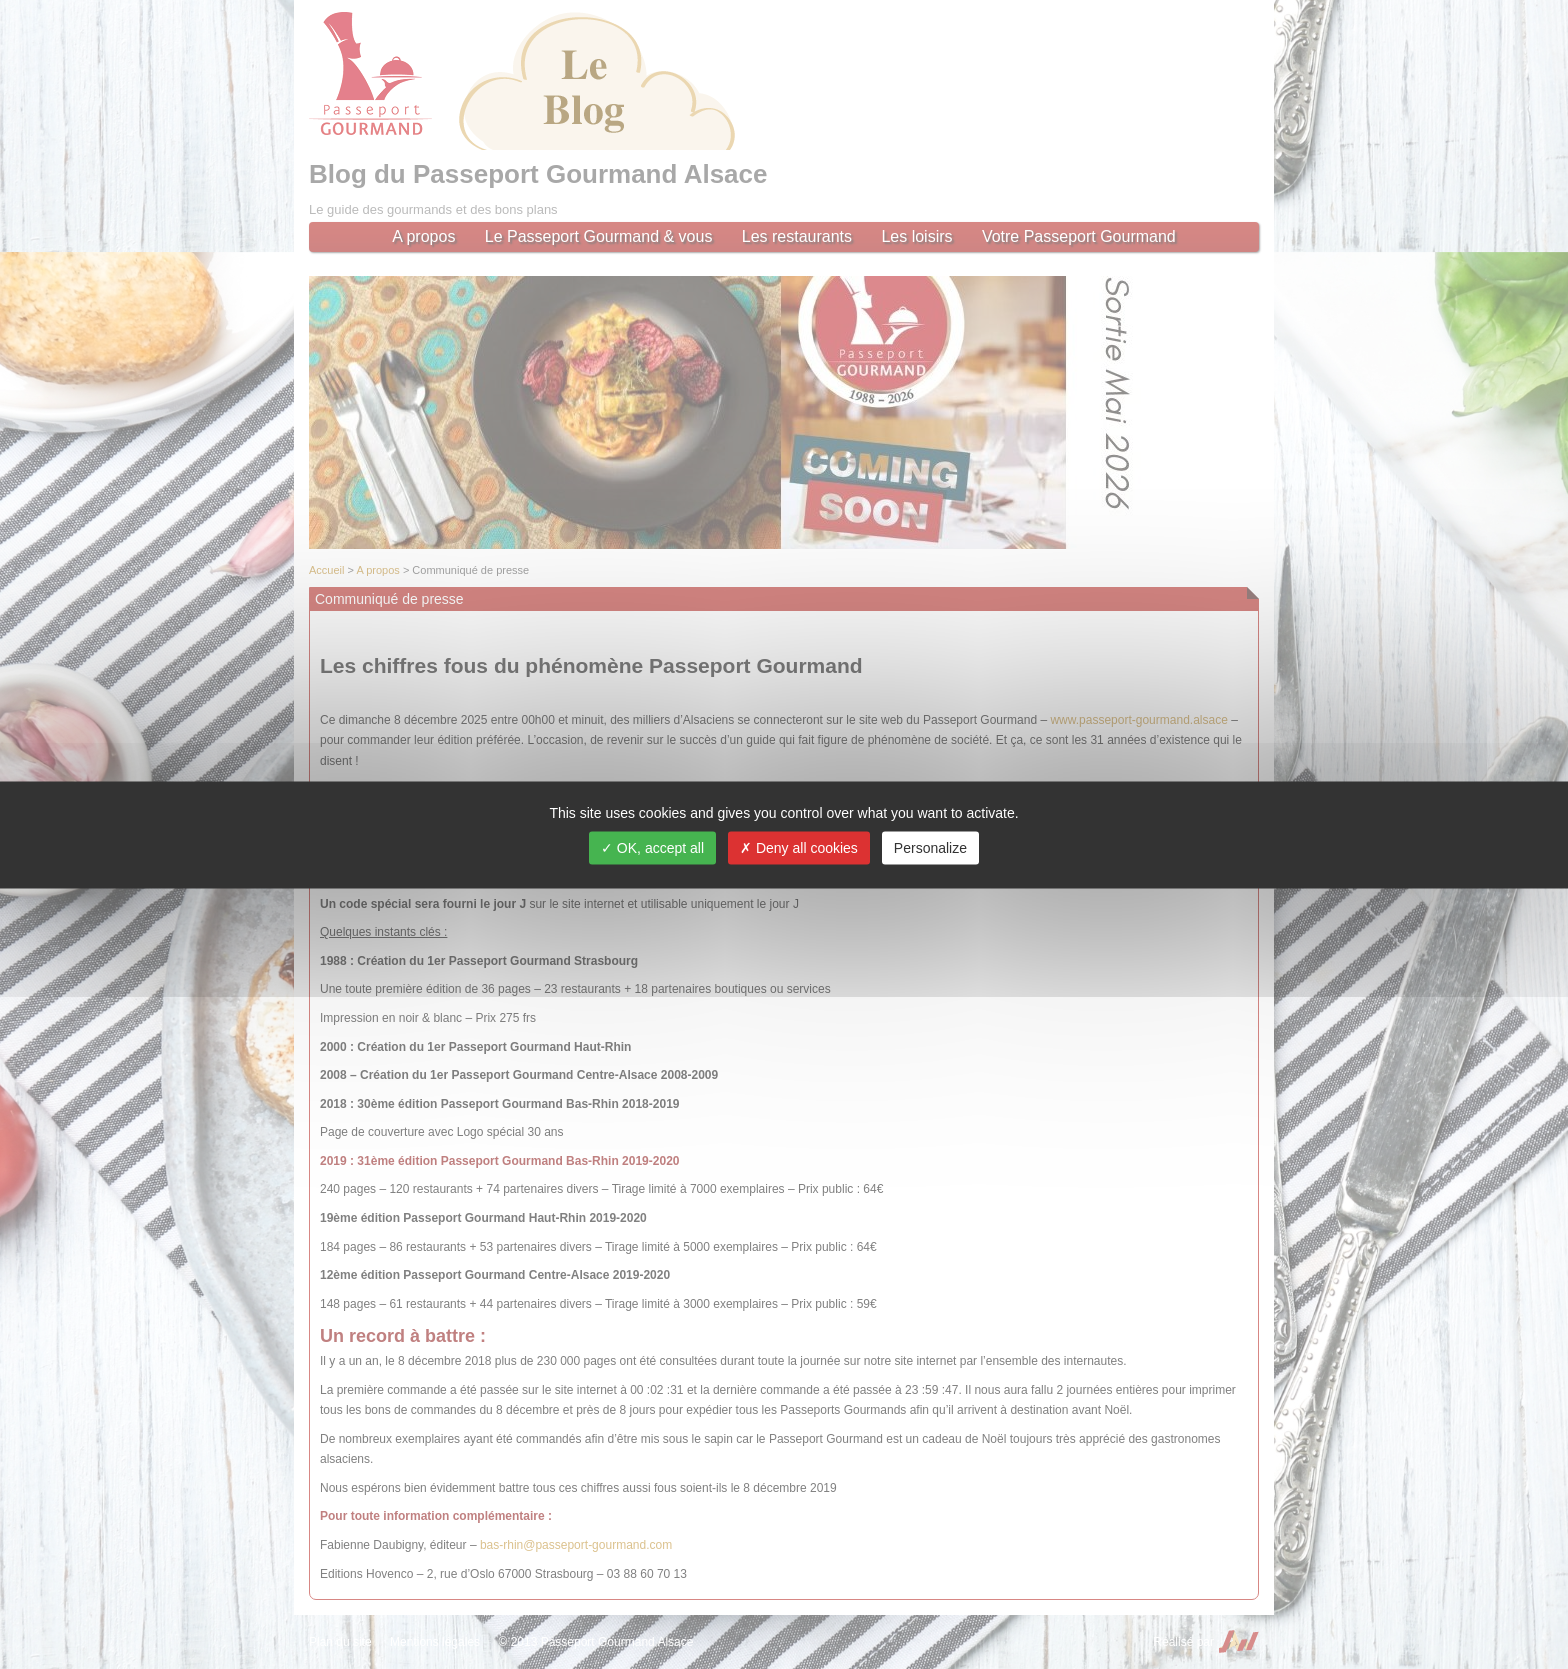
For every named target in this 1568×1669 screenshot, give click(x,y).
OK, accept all (652, 847)
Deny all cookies (799, 847)
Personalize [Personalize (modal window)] (930, 847)
